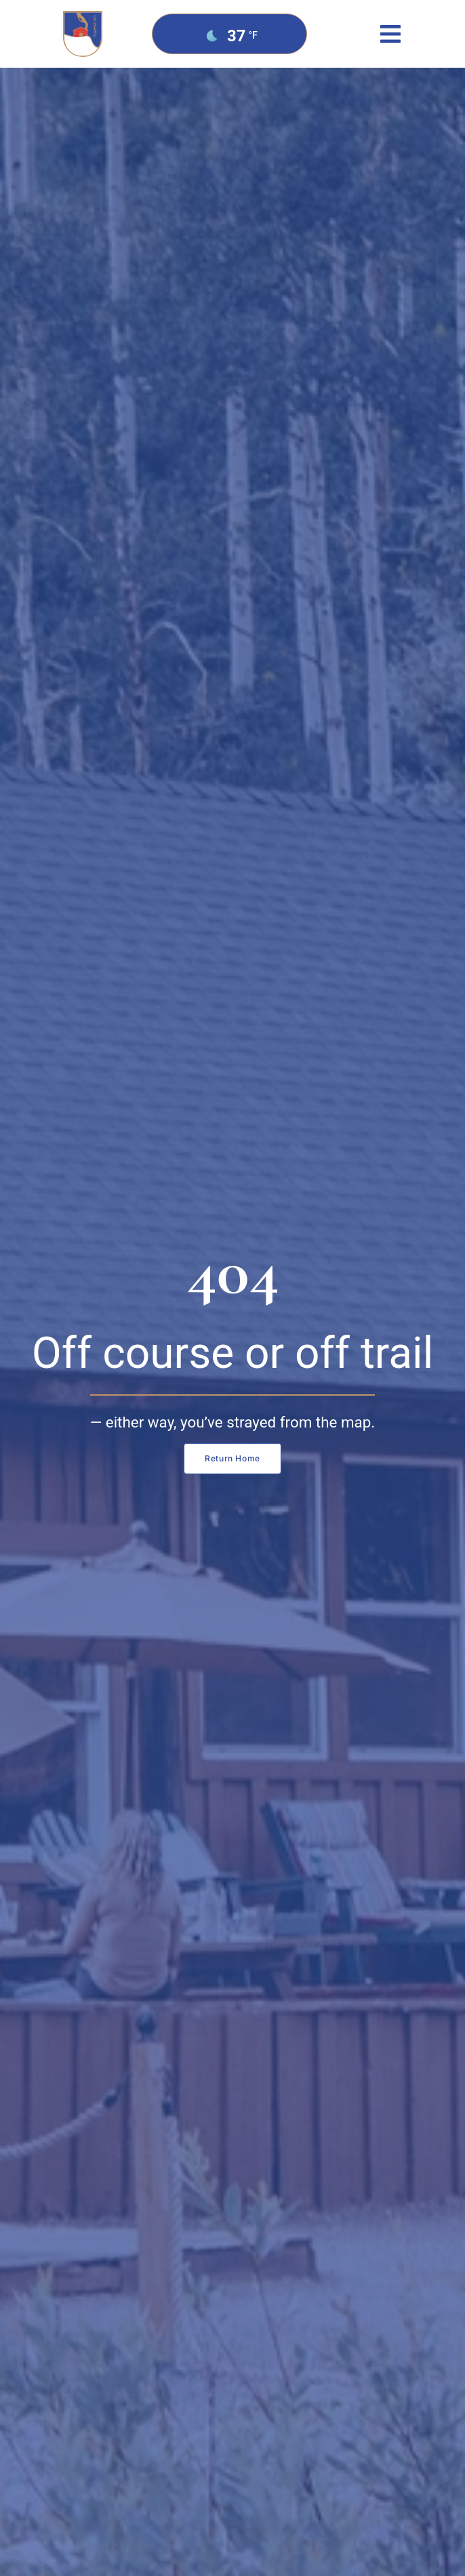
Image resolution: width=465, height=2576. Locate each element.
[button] (390, 34)
